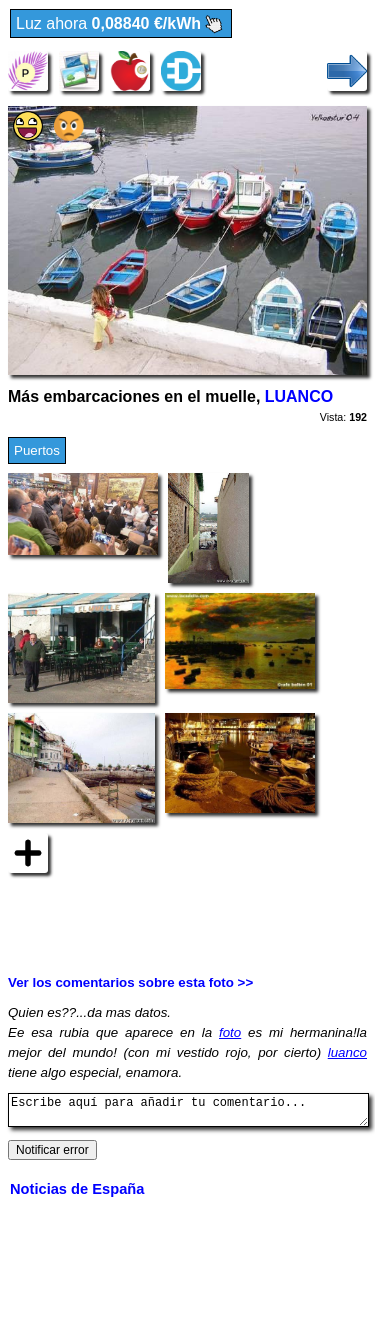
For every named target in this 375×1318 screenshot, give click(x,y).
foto (230, 1032)
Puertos (37, 450)
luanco (347, 1052)
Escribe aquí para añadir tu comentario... (188, 1113)
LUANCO (299, 396)
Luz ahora (121, 24)
